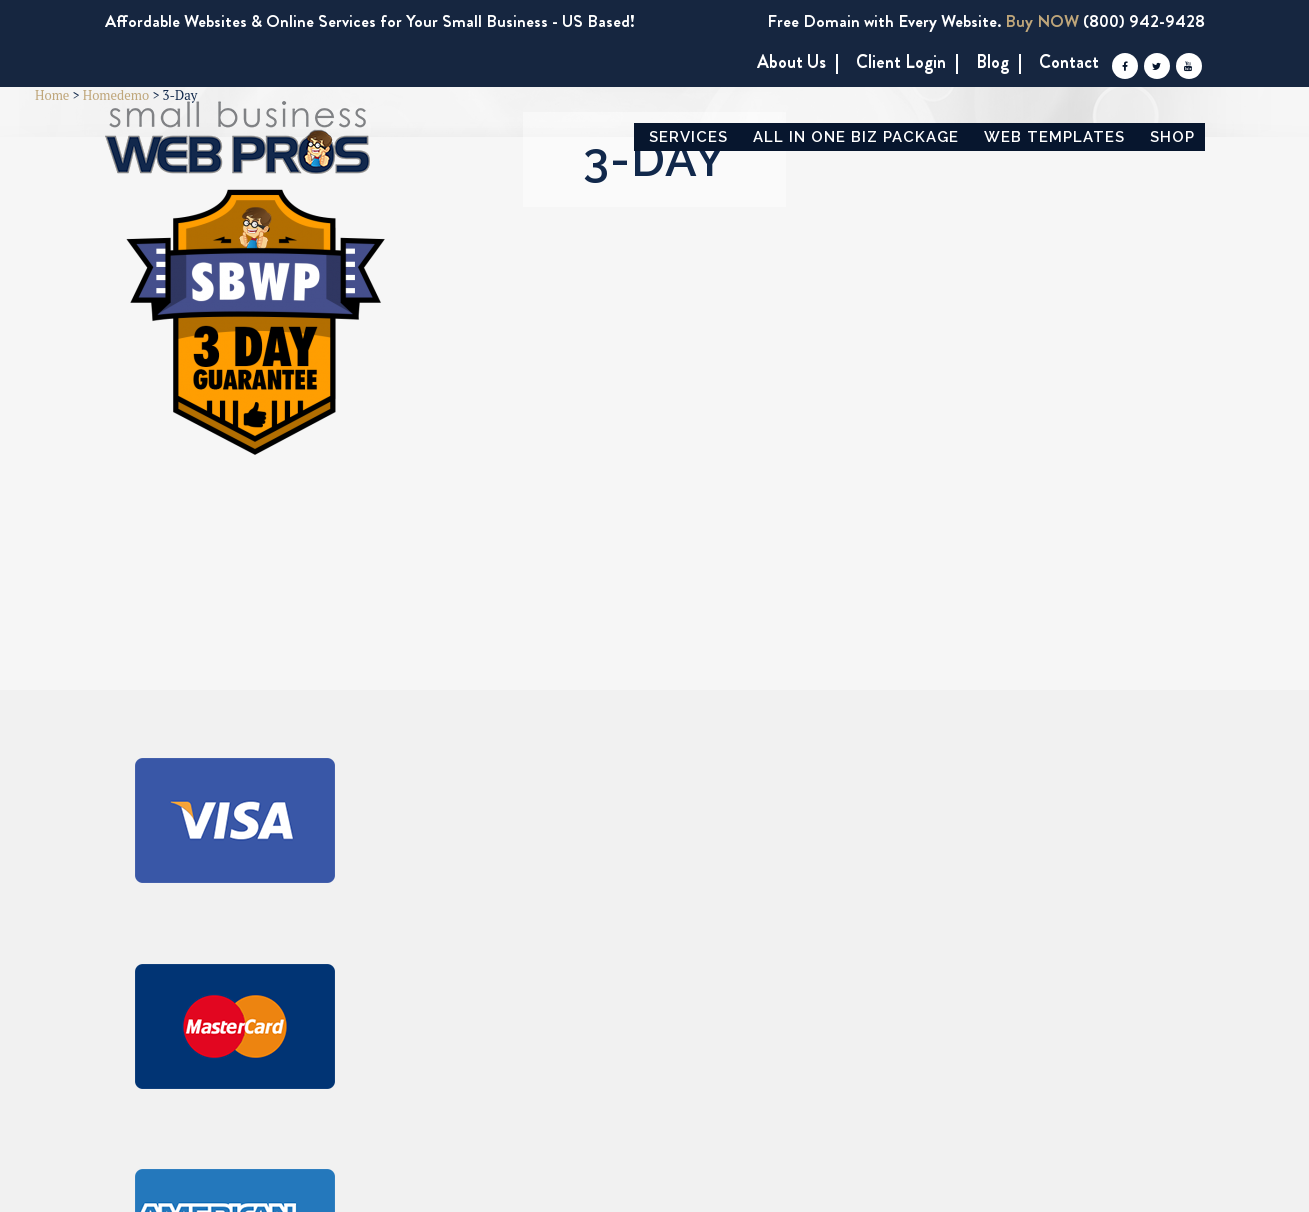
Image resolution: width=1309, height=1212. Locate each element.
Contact (1069, 62)
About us (791, 62)
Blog (992, 62)
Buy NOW (1042, 21)
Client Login (901, 62)
